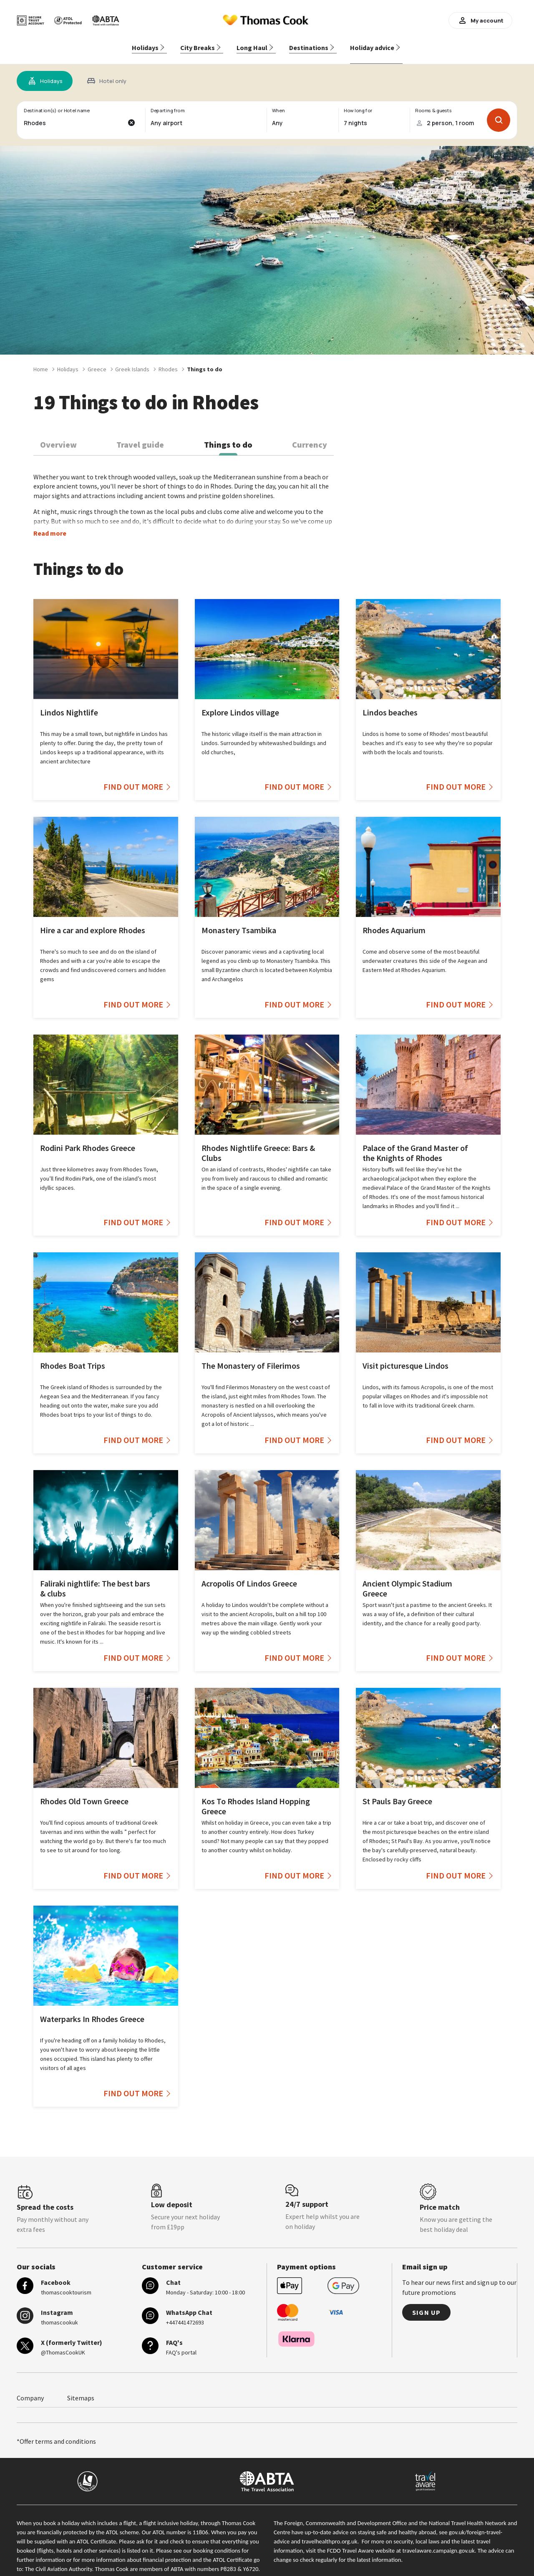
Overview (58, 436)
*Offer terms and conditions (56, 2433)
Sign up (426, 2304)
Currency (309, 436)
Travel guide (140, 436)
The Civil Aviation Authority (58, 2561)
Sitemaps (80, 2390)
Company (30, 2390)
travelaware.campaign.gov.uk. (439, 2542)
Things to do (228, 436)
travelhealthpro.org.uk (329, 2533)
